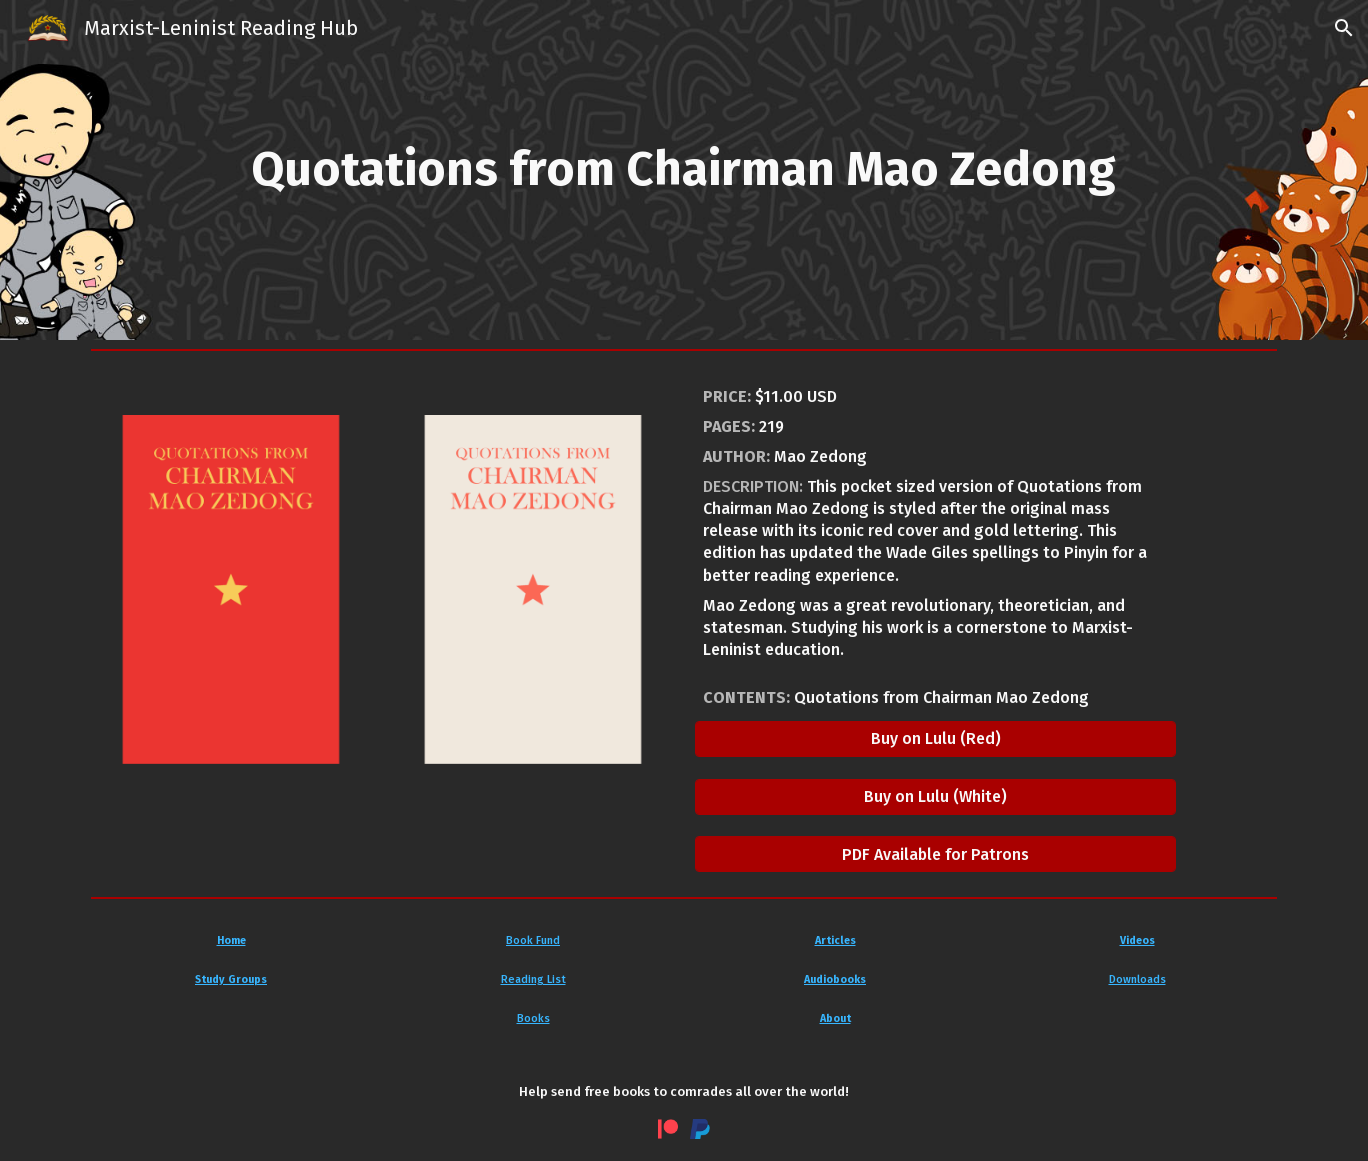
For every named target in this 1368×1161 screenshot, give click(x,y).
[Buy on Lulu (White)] (935, 796)
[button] (1344, 28)
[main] (684, 170)
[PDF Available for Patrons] (935, 854)
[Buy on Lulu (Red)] (935, 738)
